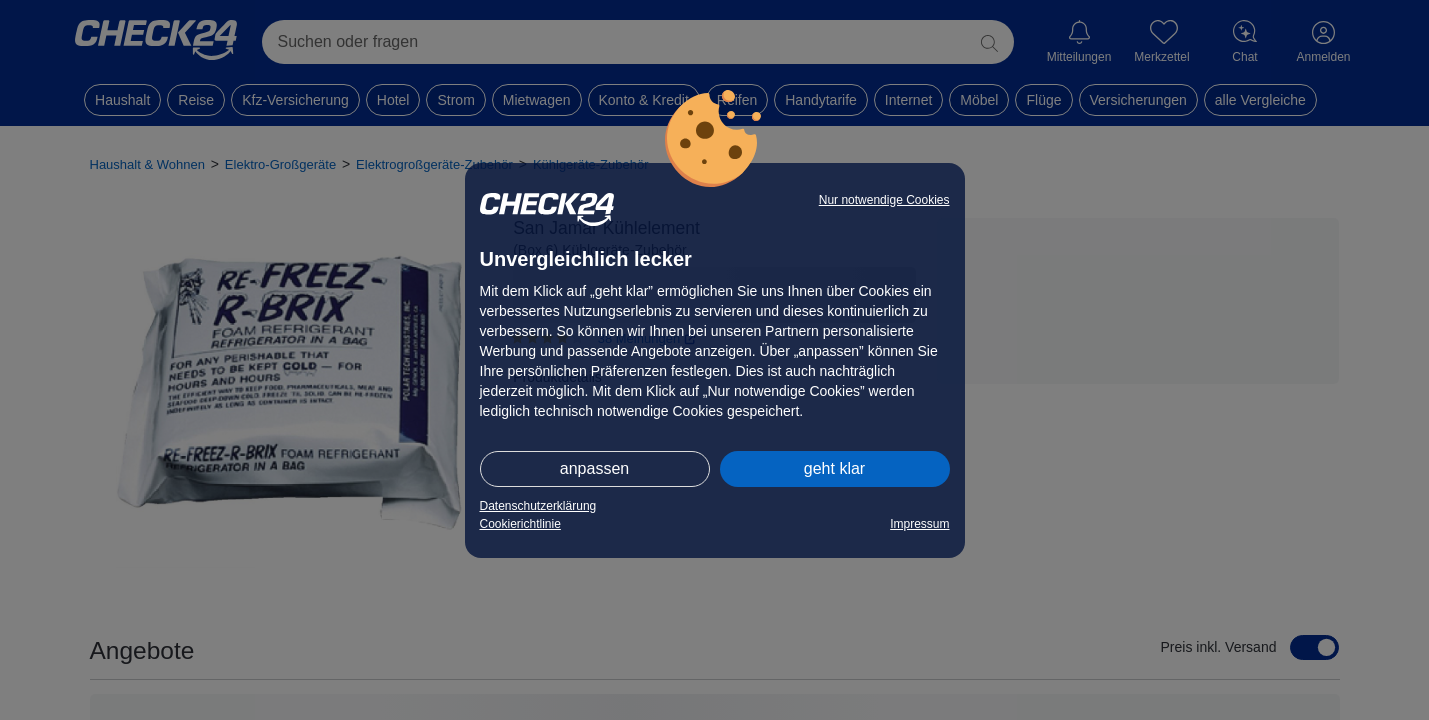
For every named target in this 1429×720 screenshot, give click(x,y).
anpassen (594, 468)
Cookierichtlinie (520, 524)
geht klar (834, 468)
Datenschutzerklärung (538, 506)
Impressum (919, 524)
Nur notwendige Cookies (884, 200)
